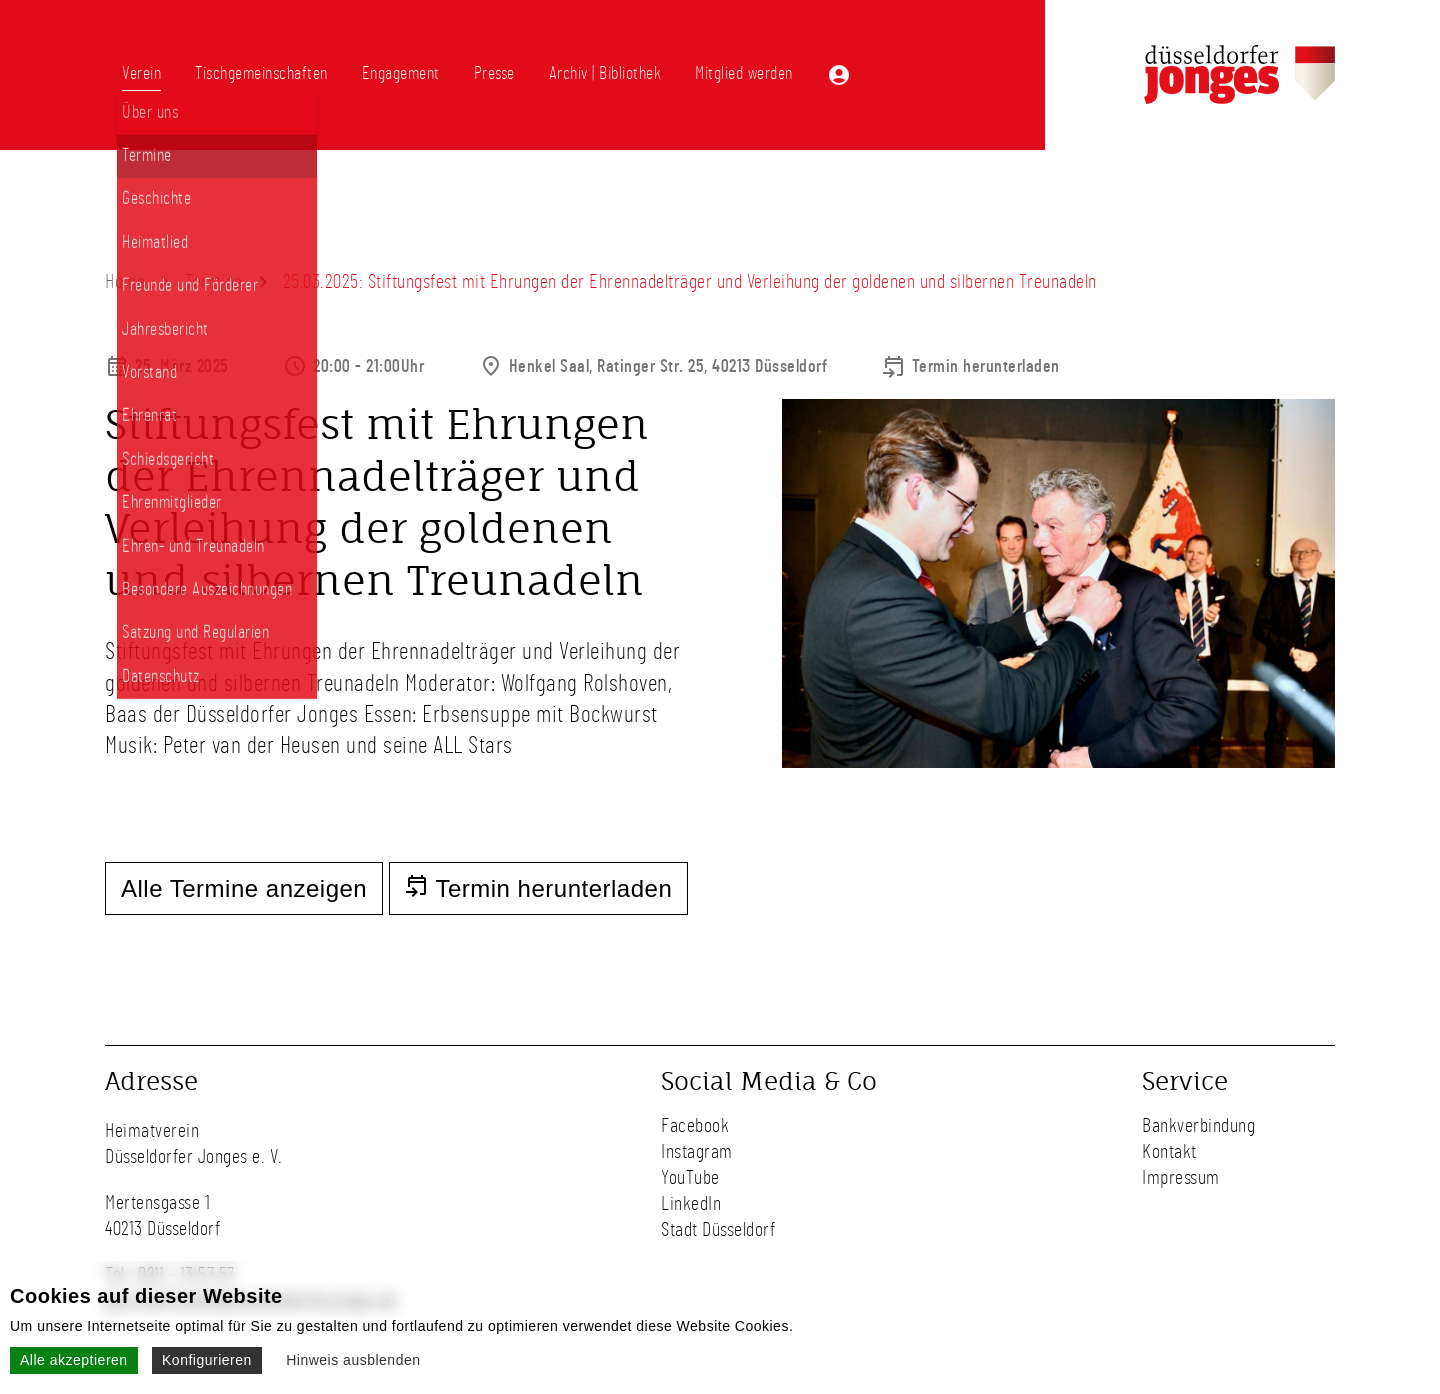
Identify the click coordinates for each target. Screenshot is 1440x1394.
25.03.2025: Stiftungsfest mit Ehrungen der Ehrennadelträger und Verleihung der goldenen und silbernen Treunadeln (690, 282)
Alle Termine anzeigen (244, 888)
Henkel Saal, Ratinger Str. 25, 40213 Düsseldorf (668, 367)
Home (125, 282)
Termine (214, 282)
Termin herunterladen (986, 367)
